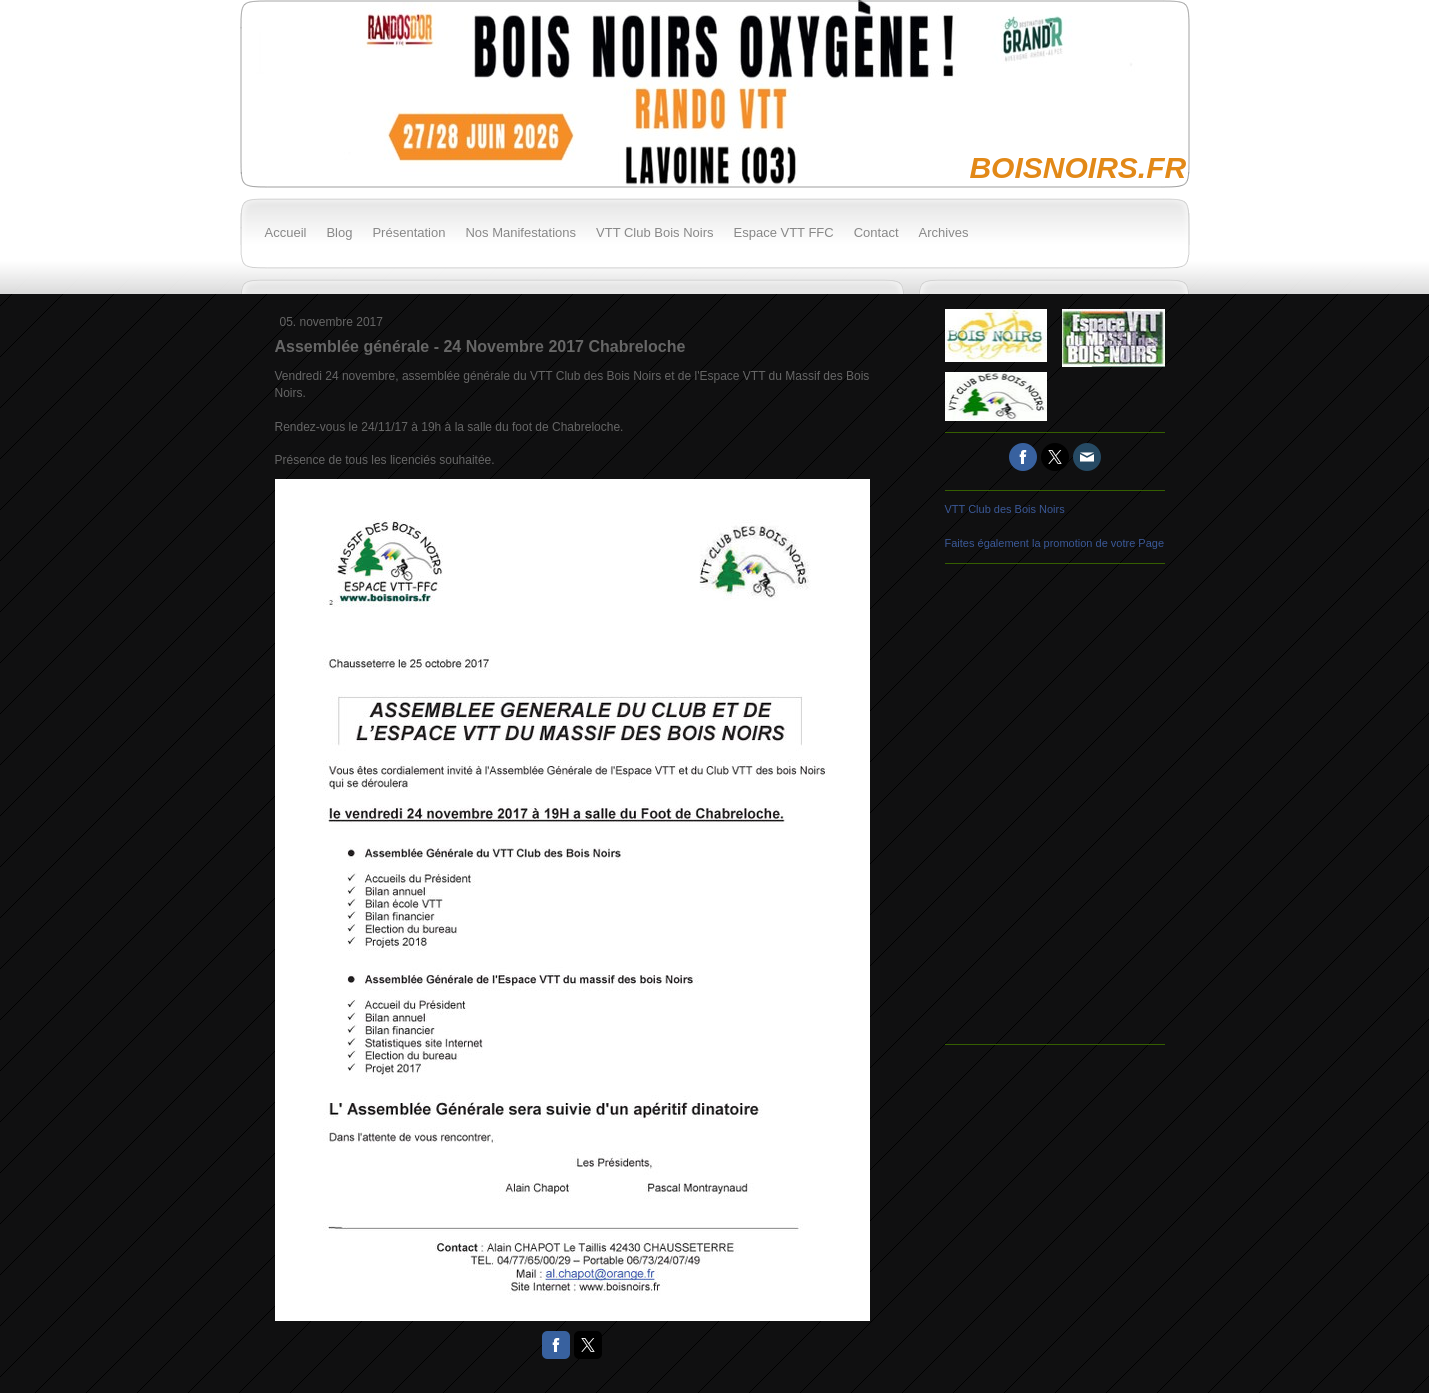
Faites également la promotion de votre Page (1055, 543)
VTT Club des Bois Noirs (1005, 509)
